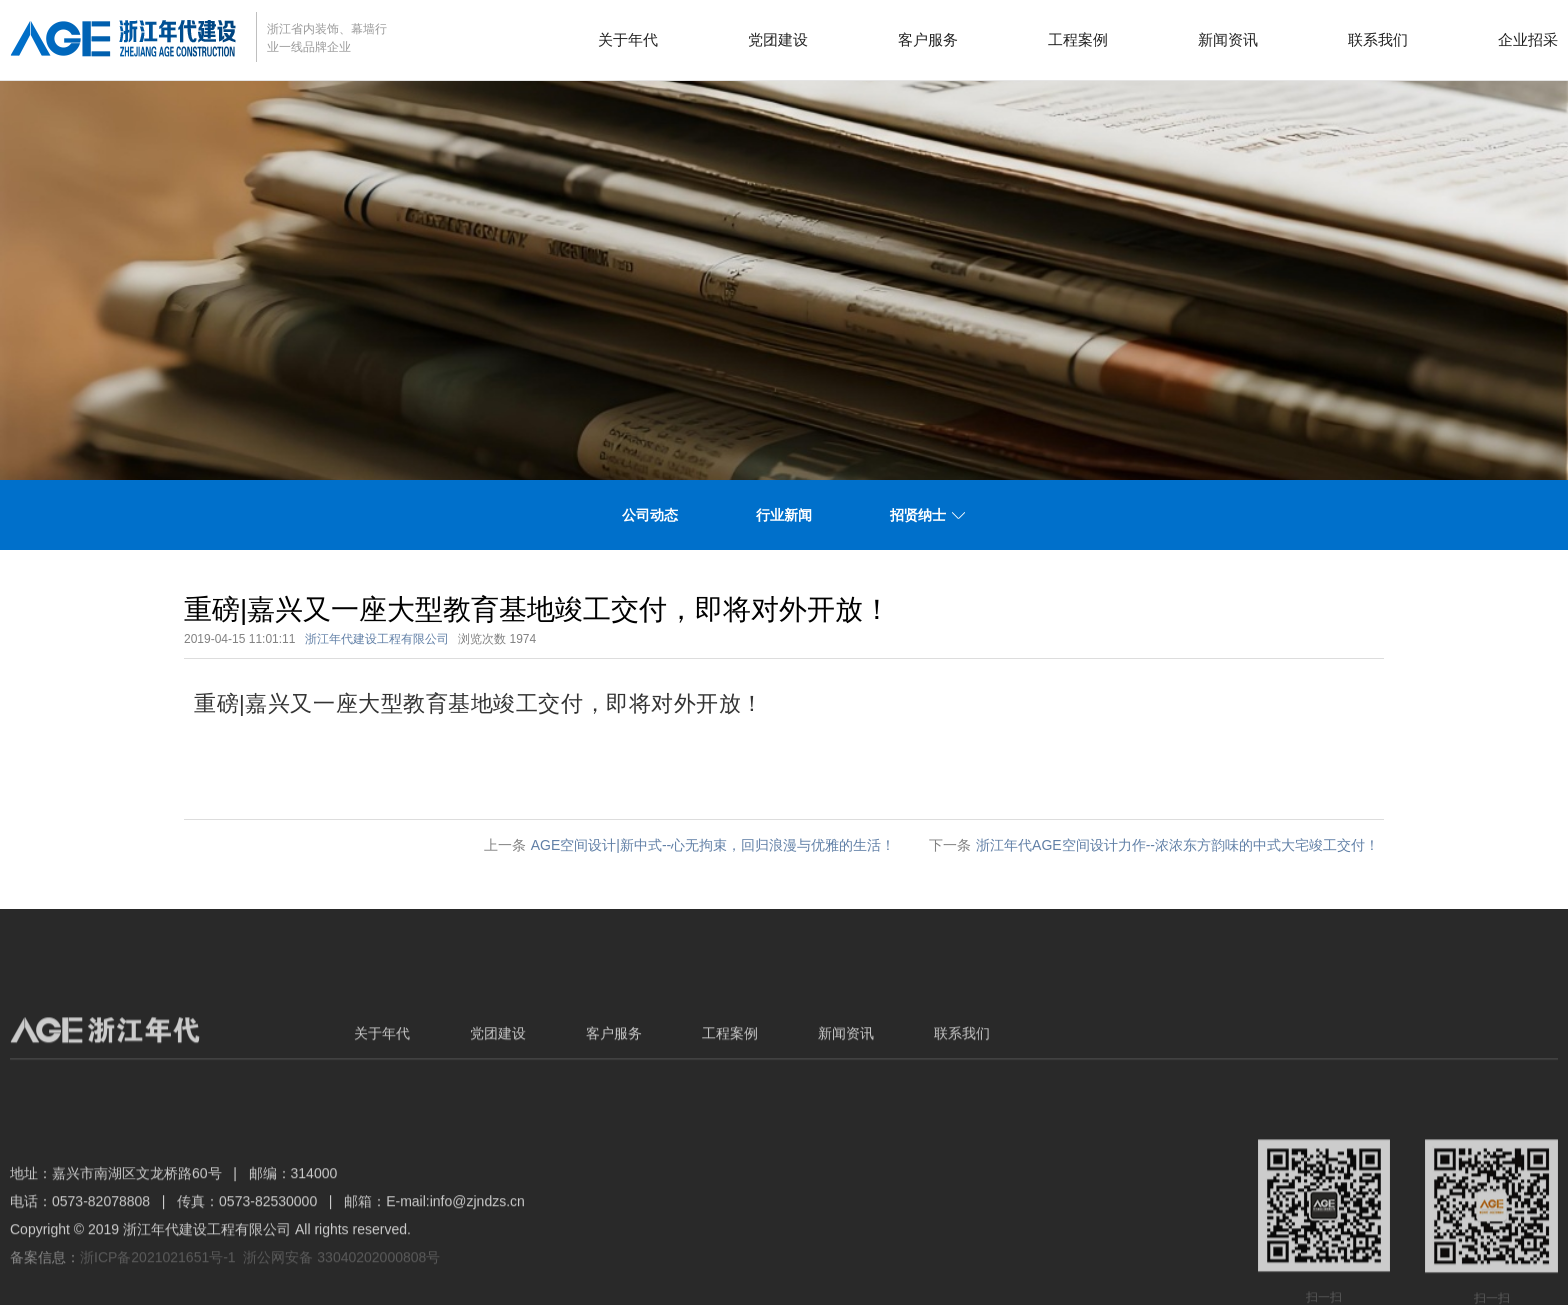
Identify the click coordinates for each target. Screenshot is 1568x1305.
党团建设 (778, 39)
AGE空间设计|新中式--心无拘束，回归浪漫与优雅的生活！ (713, 845)
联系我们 (1378, 39)
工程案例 (1078, 39)
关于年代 (628, 39)
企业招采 (1528, 39)
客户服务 (928, 39)
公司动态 (650, 515)
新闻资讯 (1228, 39)
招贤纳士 (918, 515)
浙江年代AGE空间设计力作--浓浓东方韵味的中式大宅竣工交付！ (1177, 845)
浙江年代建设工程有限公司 (377, 639)
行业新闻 (784, 515)
